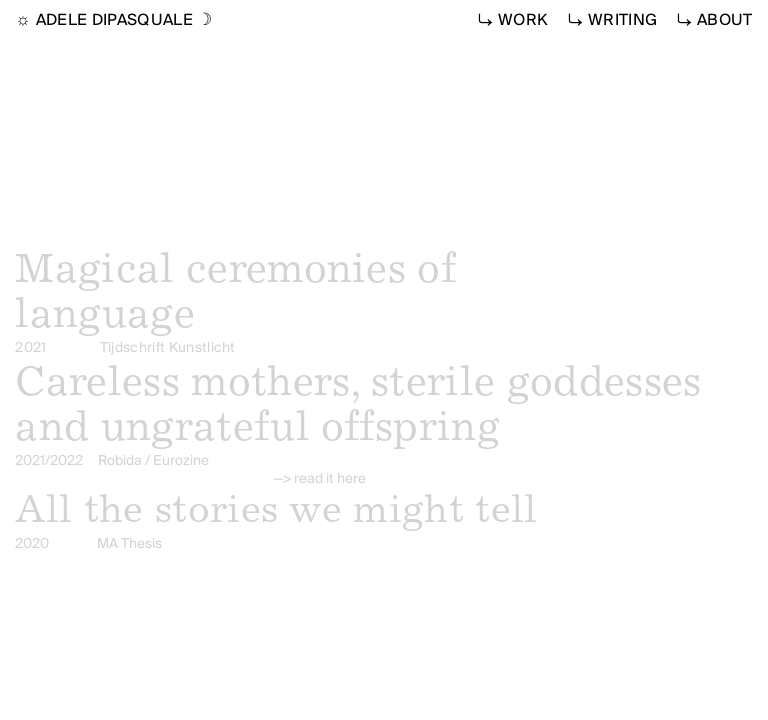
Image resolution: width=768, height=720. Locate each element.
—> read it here (319, 479)
